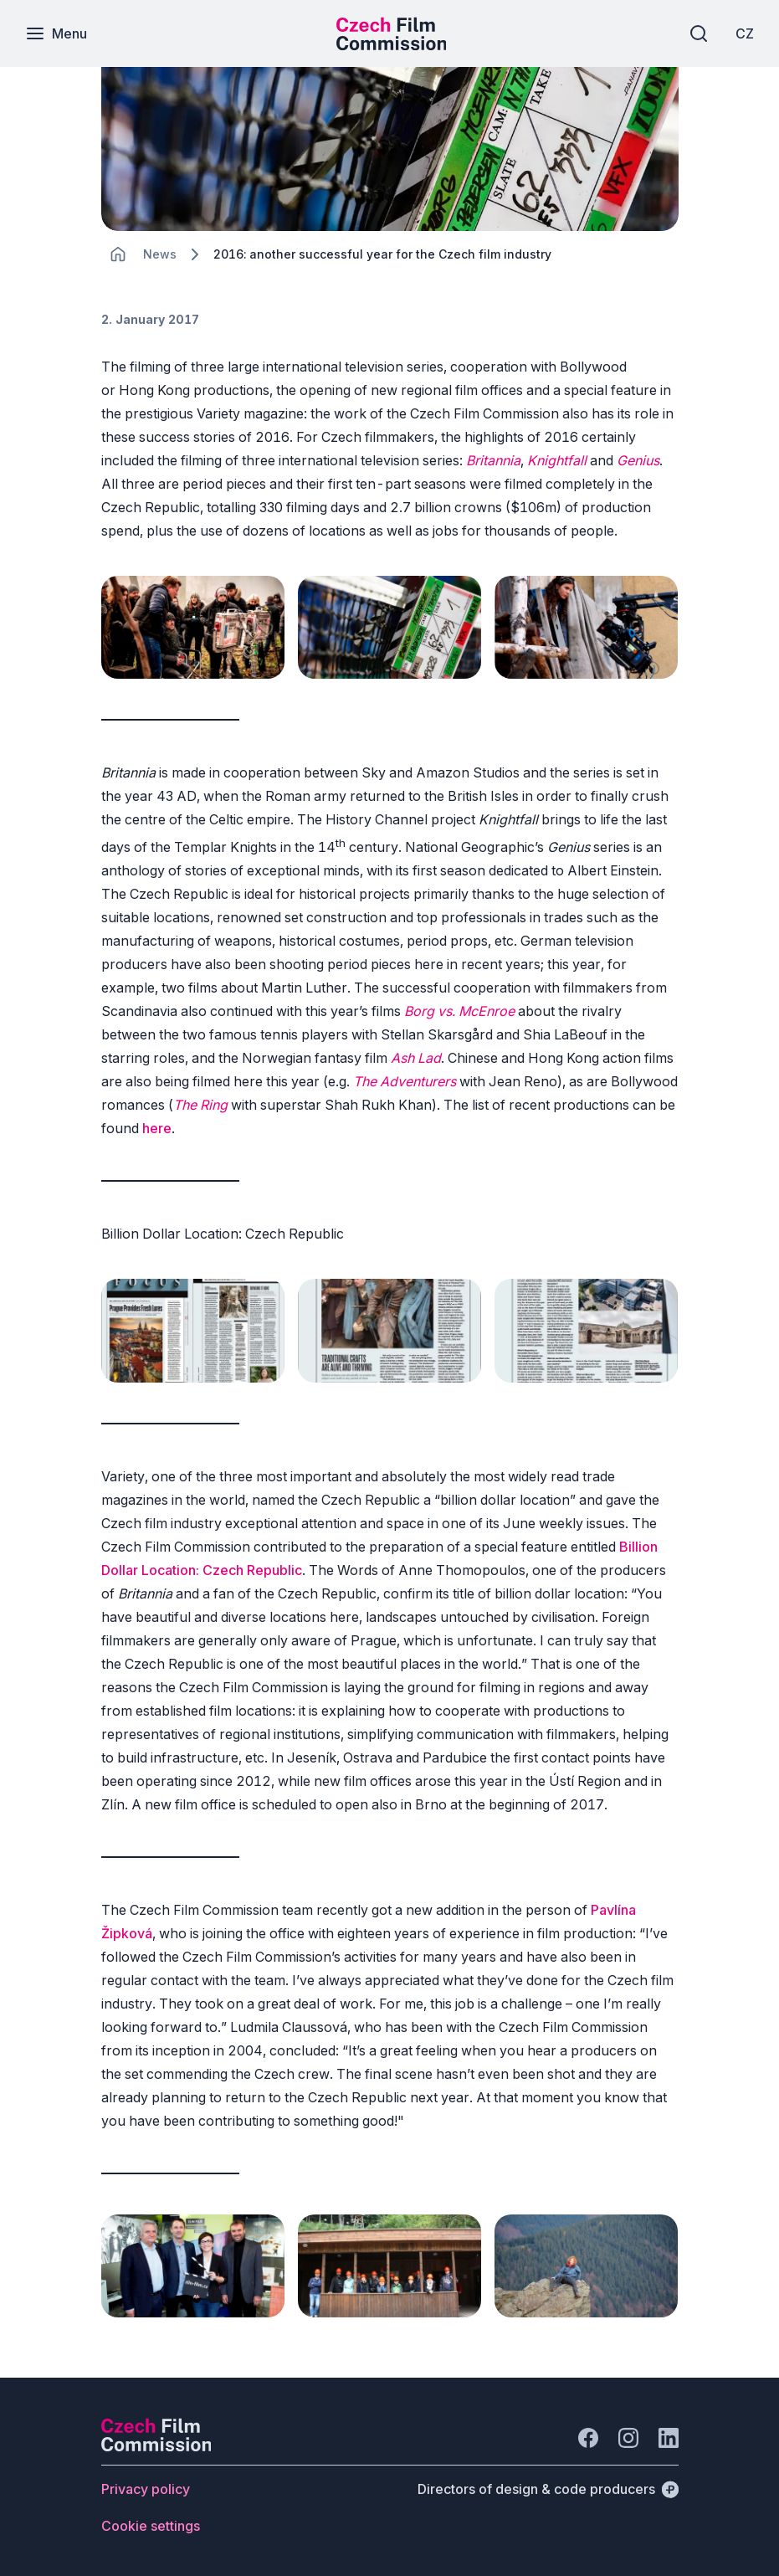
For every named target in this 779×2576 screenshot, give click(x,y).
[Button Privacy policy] (145, 2489)
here (157, 1128)
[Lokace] (160, 254)
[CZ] (745, 33)
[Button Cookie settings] (150, 2526)
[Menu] (56, 33)
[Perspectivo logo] (156, 2446)
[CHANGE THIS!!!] (118, 254)
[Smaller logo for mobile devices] (391, 45)
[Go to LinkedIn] (668, 2438)
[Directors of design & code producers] (548, 2489)
